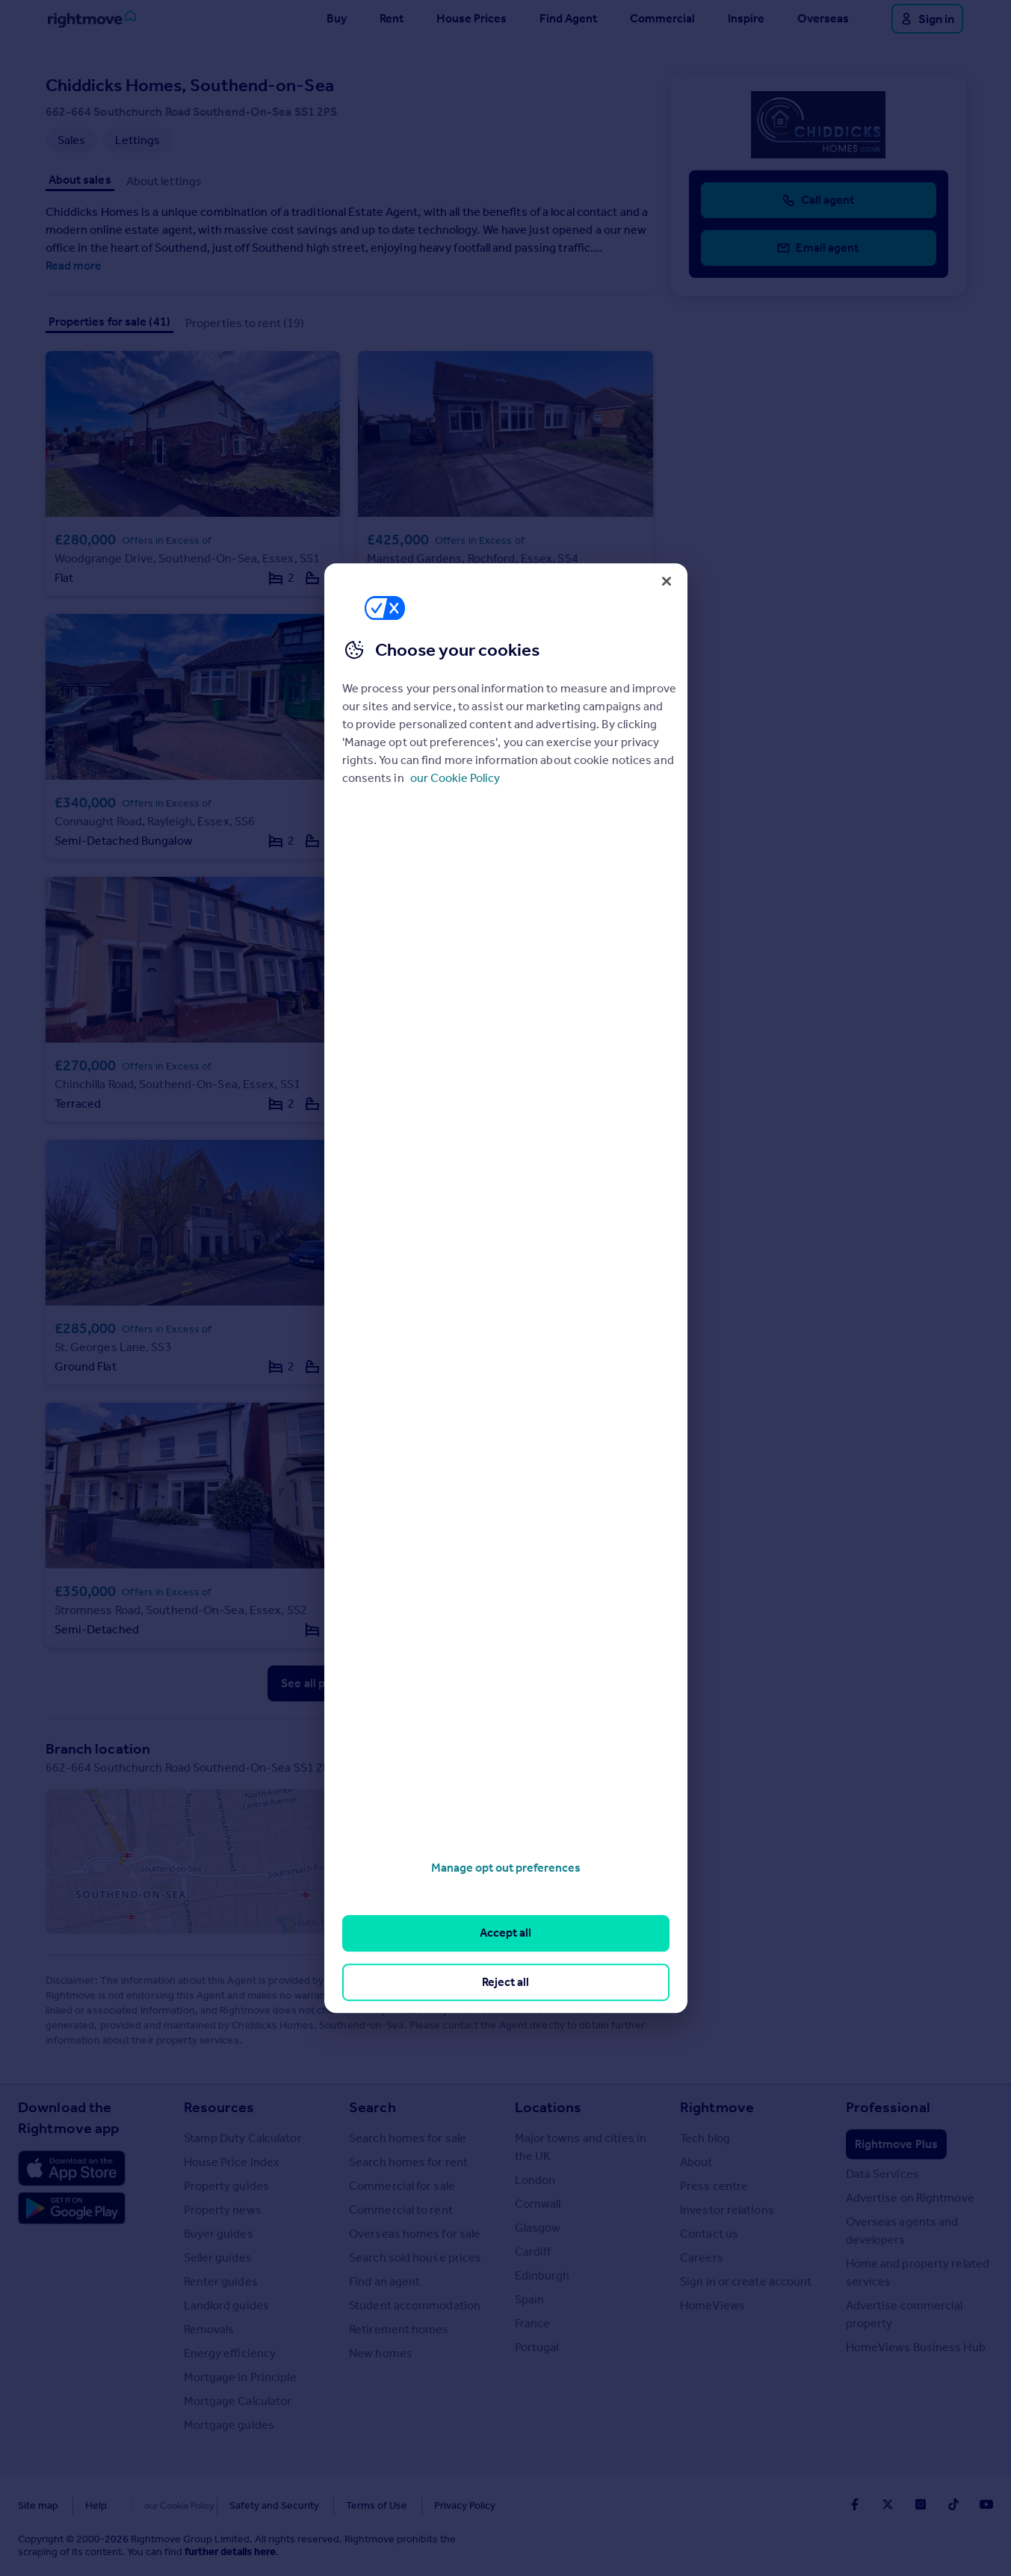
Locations (548, 2107)
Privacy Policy (433, 2505)
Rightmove (717, 2107)
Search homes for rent (408, 2162)
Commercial (662, 18)
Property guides (227, 2186)
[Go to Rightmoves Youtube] (986, 2504)
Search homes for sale (407, 2138)
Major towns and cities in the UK (581, 2147)
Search (372, 2107)
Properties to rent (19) (244, 323)
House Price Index (232, 2162)
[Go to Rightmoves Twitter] (887, 2504)
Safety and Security (243, 2505)
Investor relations (727, 2210)
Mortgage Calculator (238, 2401)
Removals (209, 2329)
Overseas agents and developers (902, 2231)
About (696, 2162)
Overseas (823, 18)
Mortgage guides (229, 2425)
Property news (223, 2210)
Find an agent (384, 2281)
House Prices (471, 18)
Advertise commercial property (904, 2314)
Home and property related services (918, 2272)
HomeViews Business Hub (916, 2347)
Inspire (746, 18)
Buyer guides (218, 2233)
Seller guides (218, 2257)
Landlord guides (227, 2305)
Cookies (152, 2505)
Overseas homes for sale (414, 2233)
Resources (219, 2107)
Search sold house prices (415, 2257)
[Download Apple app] (72, 2168)
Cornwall (538, 2204)
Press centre (714, 2186)
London (535, 2180)
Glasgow (538, 2227)
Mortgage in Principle (240, 2377)
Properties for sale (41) (109, 321)
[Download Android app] (72, 2210)
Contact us (709, 2233)
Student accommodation (414, 2305)
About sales (80, 180)
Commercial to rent (401, 2210)
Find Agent (568, 18)
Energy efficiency (230, 2353)
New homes (380, 2353)
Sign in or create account (746, 2281)
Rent (392, 18)
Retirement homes (399, 2329)
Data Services (882, 2174)
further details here (230, 2551)
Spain (530, 2299)
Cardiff (533, 2251)
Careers (701, 2257)
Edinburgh (542, 2275)
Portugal (537, 2347)
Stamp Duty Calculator (243, 2138)
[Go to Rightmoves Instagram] (920, 2504)
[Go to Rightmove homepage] (92, 18)
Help (96, 2505)
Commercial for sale (402, 2186)
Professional (888, 2107)
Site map (38, 2505)
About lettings (164, 181)
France (533, 2323)
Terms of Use (345, 2505)
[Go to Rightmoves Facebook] (855, 2504)
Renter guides (221, 2281)
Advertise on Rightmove (910, 2198)
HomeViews (712, 2305)
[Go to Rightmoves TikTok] (953, 2504)
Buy (337, 18)
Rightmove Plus (896, 2144)
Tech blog (705, 2138)
